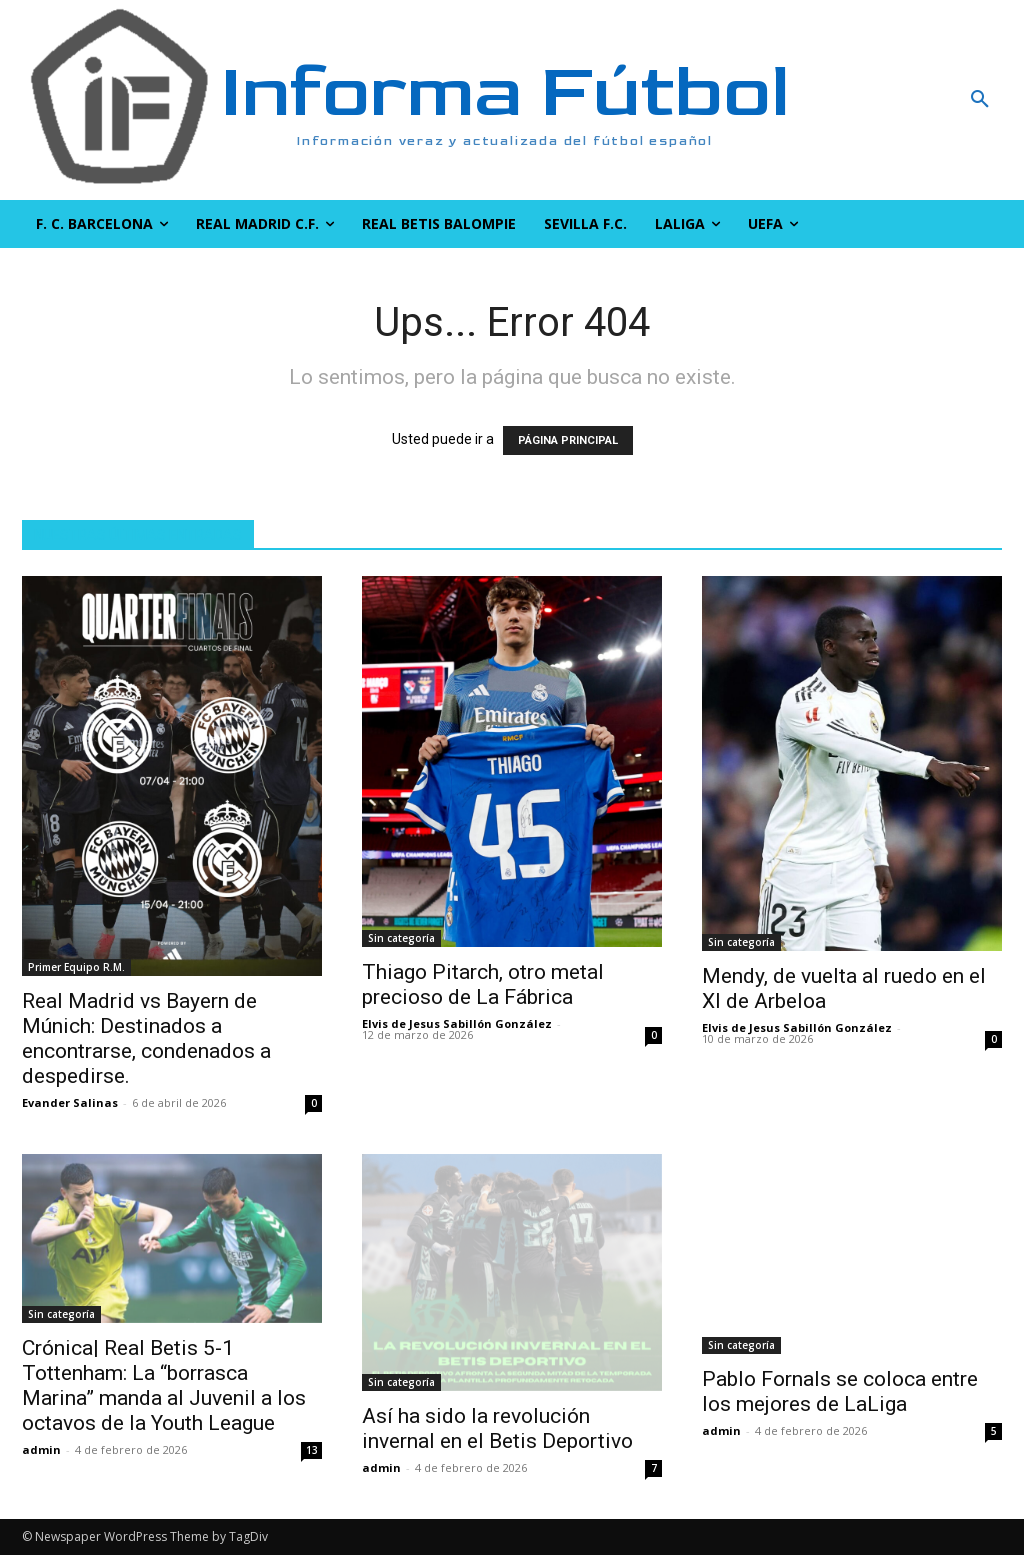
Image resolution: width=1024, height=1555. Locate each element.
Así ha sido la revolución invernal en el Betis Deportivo (497, 1428)
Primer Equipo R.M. (76, 967)
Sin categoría (401, 938)
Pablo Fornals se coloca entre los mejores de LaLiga (840, 1391)
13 (312, 1450)
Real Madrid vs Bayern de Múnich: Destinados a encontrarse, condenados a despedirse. (146, 1038)
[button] (896, 100)
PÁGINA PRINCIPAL (568, 440)
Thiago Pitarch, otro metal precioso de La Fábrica (483, 984)
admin (41, 1449)
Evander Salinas (70, 1102)
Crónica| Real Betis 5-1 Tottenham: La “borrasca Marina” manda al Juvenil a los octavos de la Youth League (164, 1385)
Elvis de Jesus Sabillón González (457, 1023)
